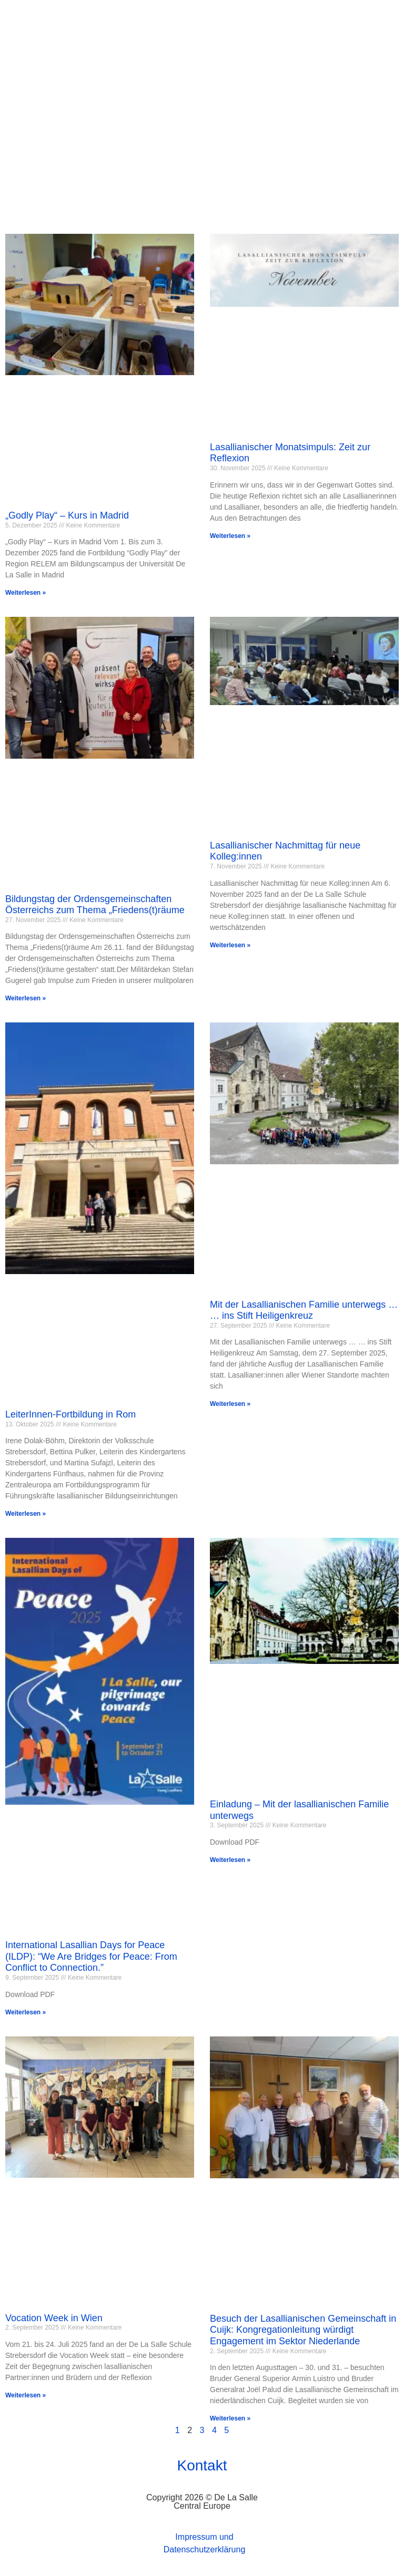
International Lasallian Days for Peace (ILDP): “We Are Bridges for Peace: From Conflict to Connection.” (91, 1956)
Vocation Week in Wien (54, 2318)
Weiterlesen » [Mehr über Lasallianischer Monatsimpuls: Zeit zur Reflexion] (230, 536)
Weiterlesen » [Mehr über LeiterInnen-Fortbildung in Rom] (25, 1514)
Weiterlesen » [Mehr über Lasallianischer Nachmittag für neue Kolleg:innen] (230, 945)
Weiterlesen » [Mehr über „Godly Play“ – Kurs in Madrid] (25, 593)
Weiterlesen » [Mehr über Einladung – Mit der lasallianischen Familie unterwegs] (230, 1860)
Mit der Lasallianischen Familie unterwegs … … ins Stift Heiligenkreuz (304, 1310)
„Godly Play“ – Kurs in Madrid (67, 516)
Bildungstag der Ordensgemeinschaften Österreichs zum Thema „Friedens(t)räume (95, 905)
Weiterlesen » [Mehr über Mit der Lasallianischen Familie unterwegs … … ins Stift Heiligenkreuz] (230, 1404)
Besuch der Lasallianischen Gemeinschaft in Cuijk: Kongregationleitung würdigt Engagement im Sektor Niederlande (303, 2329)
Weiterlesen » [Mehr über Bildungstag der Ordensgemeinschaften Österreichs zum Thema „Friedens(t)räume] (25, 998)
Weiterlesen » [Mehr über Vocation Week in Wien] (25, 2395)
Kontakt (202, 2466)
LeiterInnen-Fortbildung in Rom (70, 1414)
